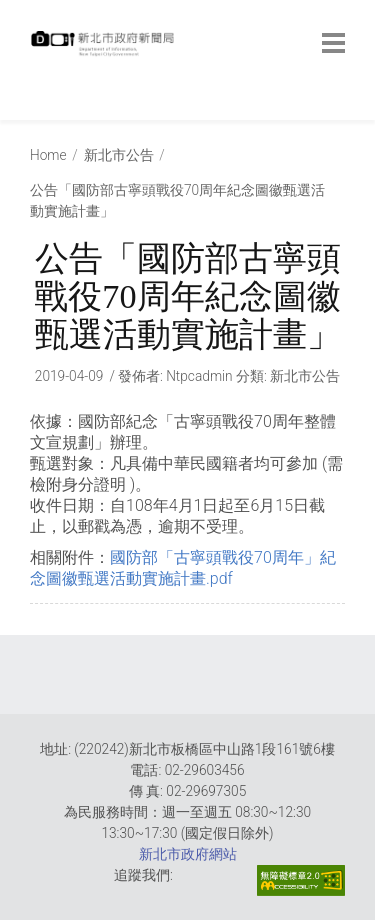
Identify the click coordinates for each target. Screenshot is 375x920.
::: (35, 109)
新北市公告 (119, 155)
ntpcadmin (199, 376)
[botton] (333, 43)
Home (48, 155)
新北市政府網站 (188, 854)
